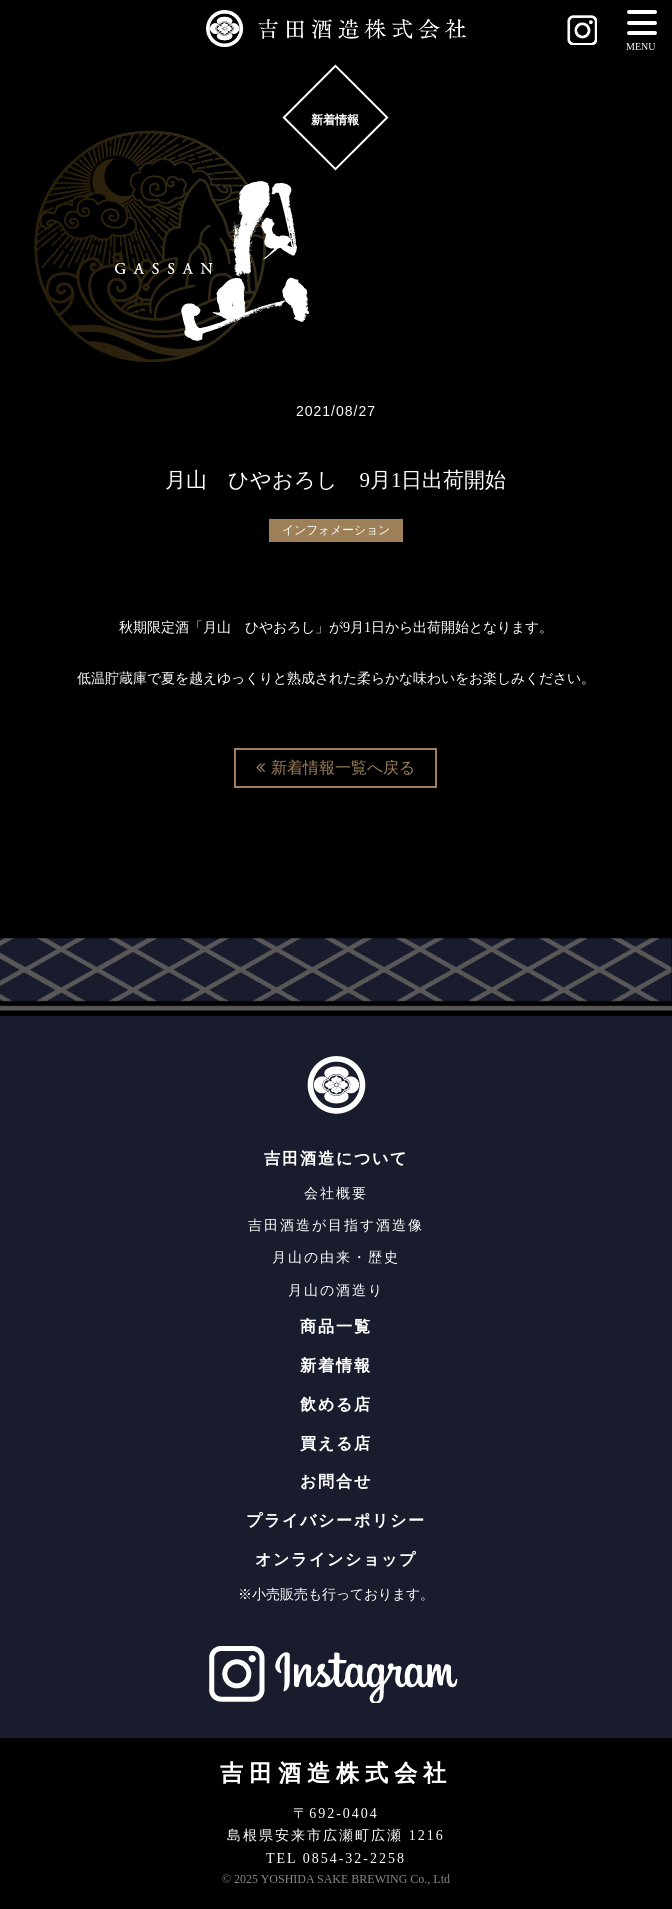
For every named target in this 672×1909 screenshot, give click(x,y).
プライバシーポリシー (336, 1520)
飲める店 (336, 1404)
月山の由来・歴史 (336, 1257)
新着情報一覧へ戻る (335, 767)
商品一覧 (336, 1326)
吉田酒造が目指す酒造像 (336, 1225)
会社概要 (336, 1193)
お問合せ (336, 1481)
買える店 (336, 1443)
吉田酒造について (336, 1158)
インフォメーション (336, 530)
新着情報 (336, 1365)
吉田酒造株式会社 (336, 1773)
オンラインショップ (336, 1559)
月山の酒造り (336, 1290)
